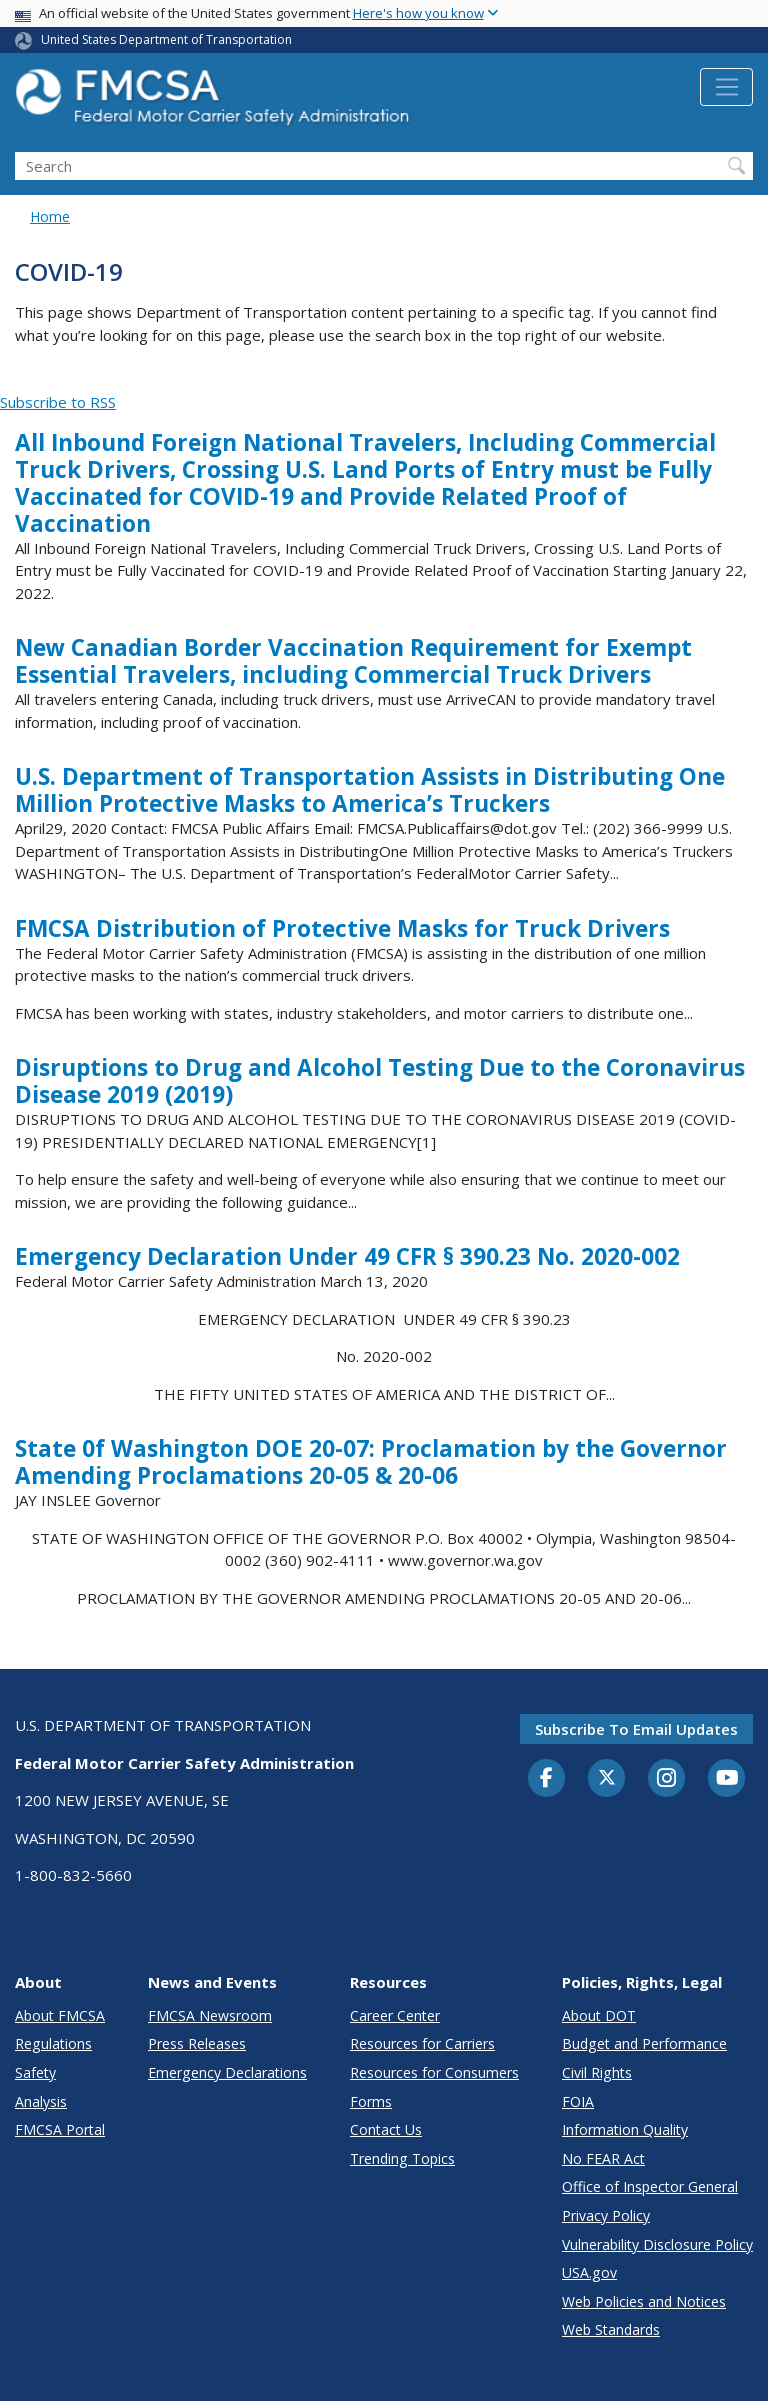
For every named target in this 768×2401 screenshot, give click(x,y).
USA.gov (589, 2272)
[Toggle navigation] (726, 87)
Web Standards (611, 2329)
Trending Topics (402, 2158)
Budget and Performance (644, 2043)
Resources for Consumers (434, 2072)
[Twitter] (607, 1778)
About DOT (599, 2015)
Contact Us (386, 2129)
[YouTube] (727, 1779)
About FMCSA (60, 2015)
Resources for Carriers (422, 2043)
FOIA (578, 2101)
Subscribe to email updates (636, 1729)
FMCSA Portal (60, 2129)
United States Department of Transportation (166, 39)
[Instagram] (667, 1780)
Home (50, 216)
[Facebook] (547, 1779)
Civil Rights (597, 2072)
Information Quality (625, 2129)
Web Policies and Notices (644, 2301)
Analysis (41, 2101)
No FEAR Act (603, 2158)
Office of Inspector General (650, 2186)
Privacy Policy (606, 2215)
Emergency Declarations (227, 2072)
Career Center (395, 2015)
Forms (371, 2101)
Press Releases (197, 2043)
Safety (35, 2072)
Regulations (53, 2043)
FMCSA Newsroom (210, 2015)
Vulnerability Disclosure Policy (657, 2244)
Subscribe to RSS (58, 402)
